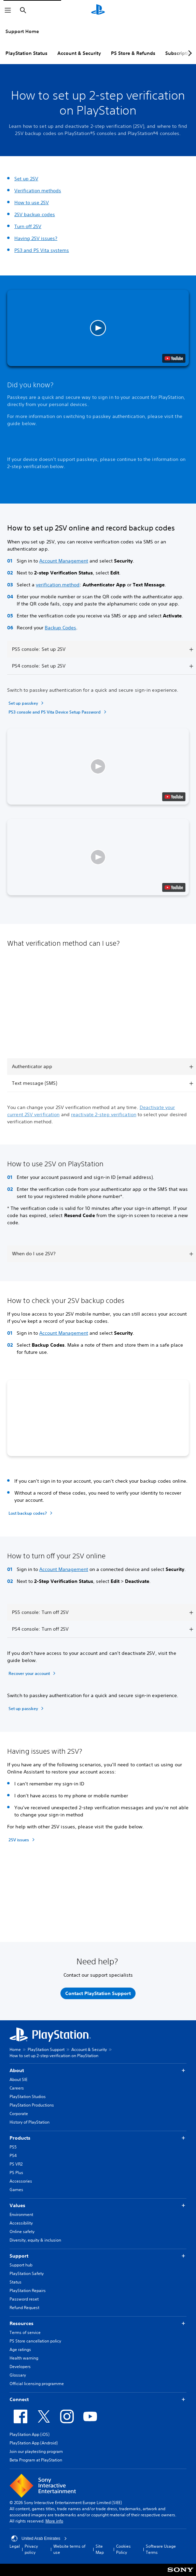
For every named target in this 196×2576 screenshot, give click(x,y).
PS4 (13, 2155)
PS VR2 (16, 2164)
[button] (98, 328)
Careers (17, 2088)
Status (16, 2282)
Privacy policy (31, 2549)
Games (16, 2189)
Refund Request (24, 2307)
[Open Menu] (7, 10)
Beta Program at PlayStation (36, 2460)
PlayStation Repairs (28, 2290)
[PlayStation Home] (98, 10)
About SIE (18, 2079)
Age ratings (20, 2349)
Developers (20, 2366)
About (98, 2070)
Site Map (100, 2549)
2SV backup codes (34, 214)
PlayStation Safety (27, 2273)
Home (15, 2049)
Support (98, 2256)
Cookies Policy (123, 2549)
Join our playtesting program (36, 2451)
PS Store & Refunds (133, 53)
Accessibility (21, 2223)
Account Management (63, 561)
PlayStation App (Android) (34, 2443)
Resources (98, 2323)
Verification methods (37, 191)
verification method (58, 585)
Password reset (24, 2299)
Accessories (21, 2181)
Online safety (22, 2231)
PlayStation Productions (32, 2105)
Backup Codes (60, 628)
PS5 (13, 2147)
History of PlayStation (30, 2122)
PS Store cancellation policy (35, 2341)
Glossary (18, 2375)
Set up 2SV (26, 179)
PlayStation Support (46, 2049)
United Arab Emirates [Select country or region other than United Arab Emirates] (39, 2538)
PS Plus (16, 2172)
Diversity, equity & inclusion (35, 2240)
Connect (98, 2399)
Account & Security (79, 53)
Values (98, 2205)
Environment (21, 2214)
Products (98, 2138)
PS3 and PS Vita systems (41, 250)
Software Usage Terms (161, 2549)
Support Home (22, 31)
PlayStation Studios (28, 2096)
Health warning (24, 2358)
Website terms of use (69, 2549)
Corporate (19, 2113)
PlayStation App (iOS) (30, 2434)
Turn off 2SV (27, 226)
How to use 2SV (31, 202)
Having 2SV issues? (35, 238)
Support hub (21, 2265)
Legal (15, 2546)
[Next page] (189, 53)
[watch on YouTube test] (173, 358)
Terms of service (25, 2332)
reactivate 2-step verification (103, 1114)
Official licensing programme (37, 2383)
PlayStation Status (26, 53)
